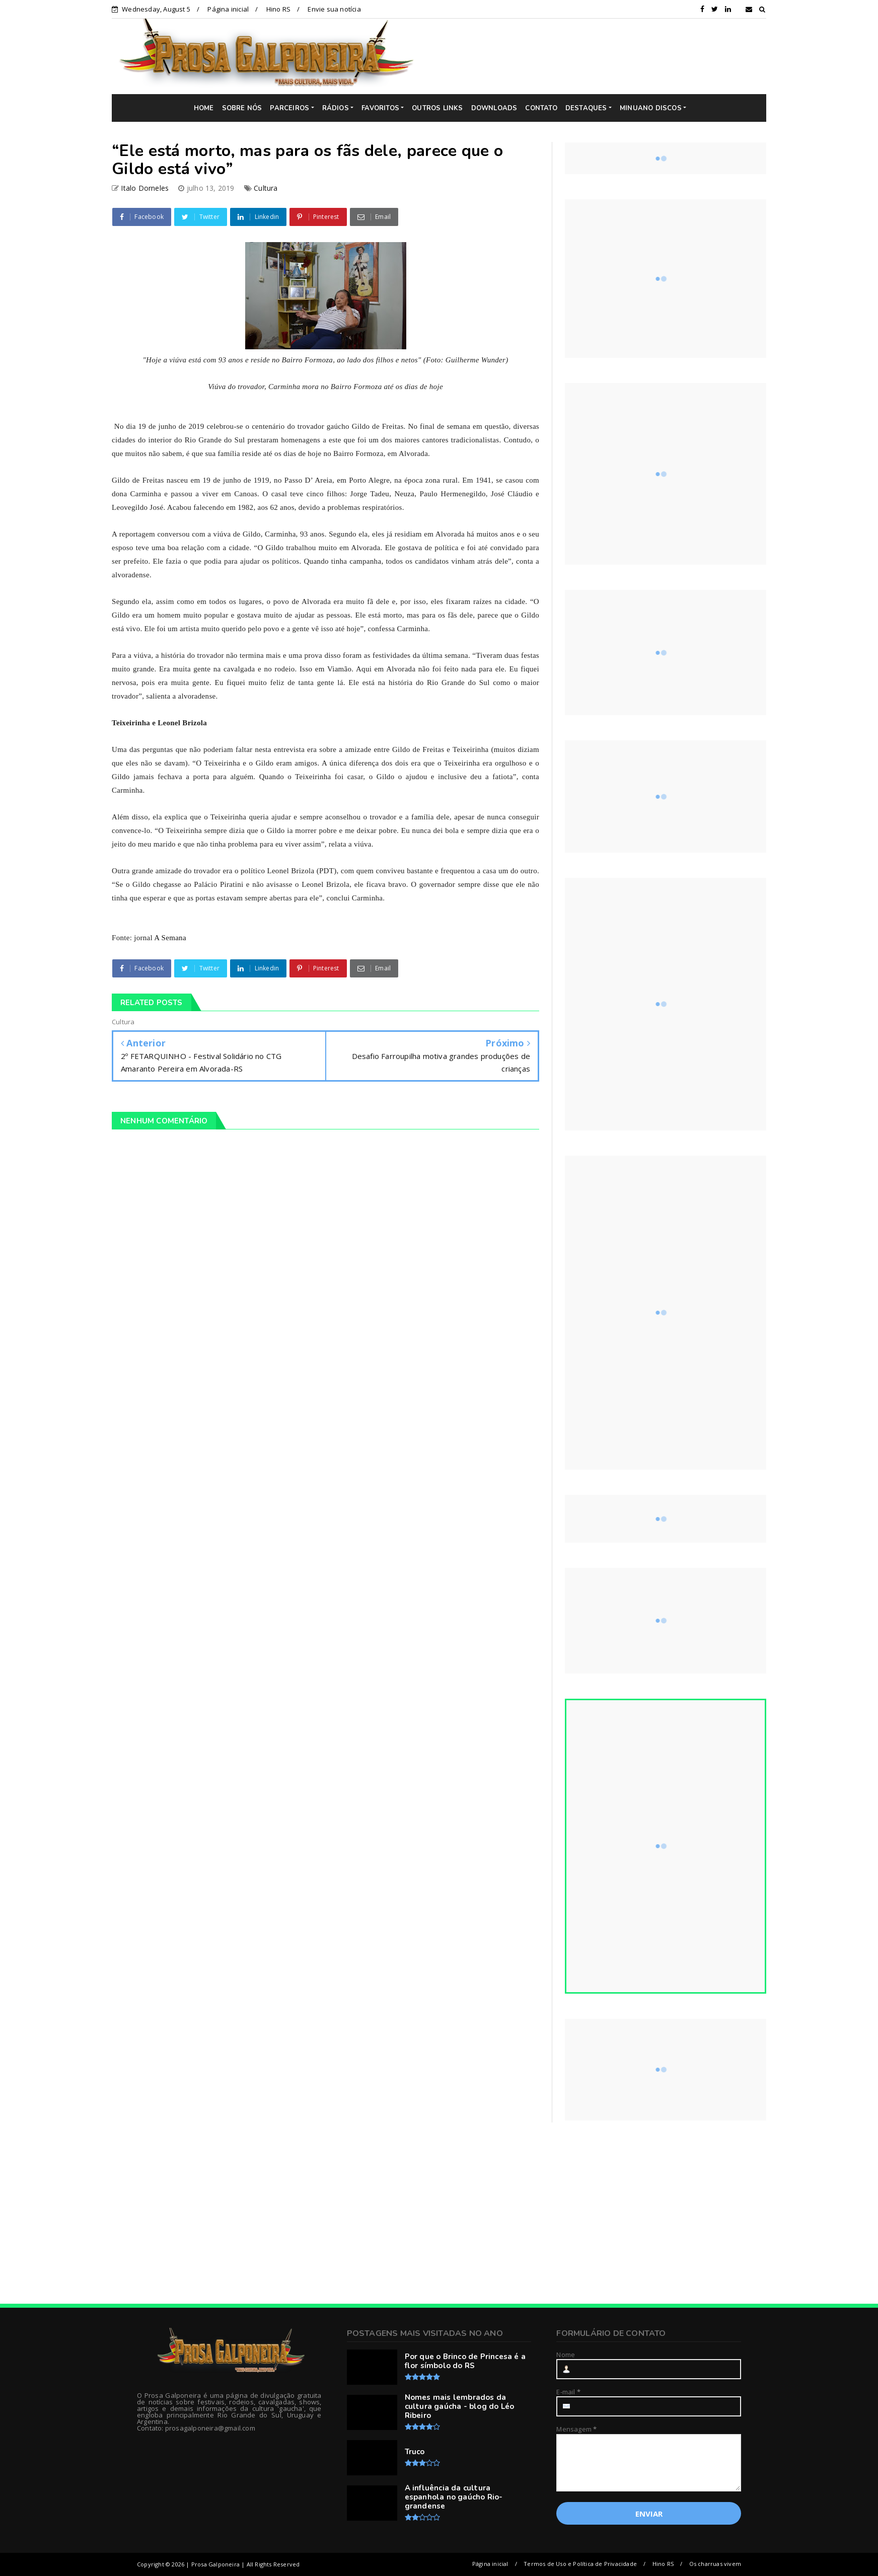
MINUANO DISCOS (651, 108)
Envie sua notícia (334, 9)
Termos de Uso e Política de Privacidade (580, 2563)
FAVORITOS (380, 108)
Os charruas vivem (715, 2563)
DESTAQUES (586, 108)
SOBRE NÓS (242, 108)
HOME (204, 108)
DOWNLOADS (494, 108)
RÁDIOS (335, 108)
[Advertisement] (598, 56)
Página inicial (228, 9)
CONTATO (541, 108)
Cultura (265, 188)
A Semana (170, 938)
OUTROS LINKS (437, 108)
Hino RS (278, 9)
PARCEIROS (289, 108)
